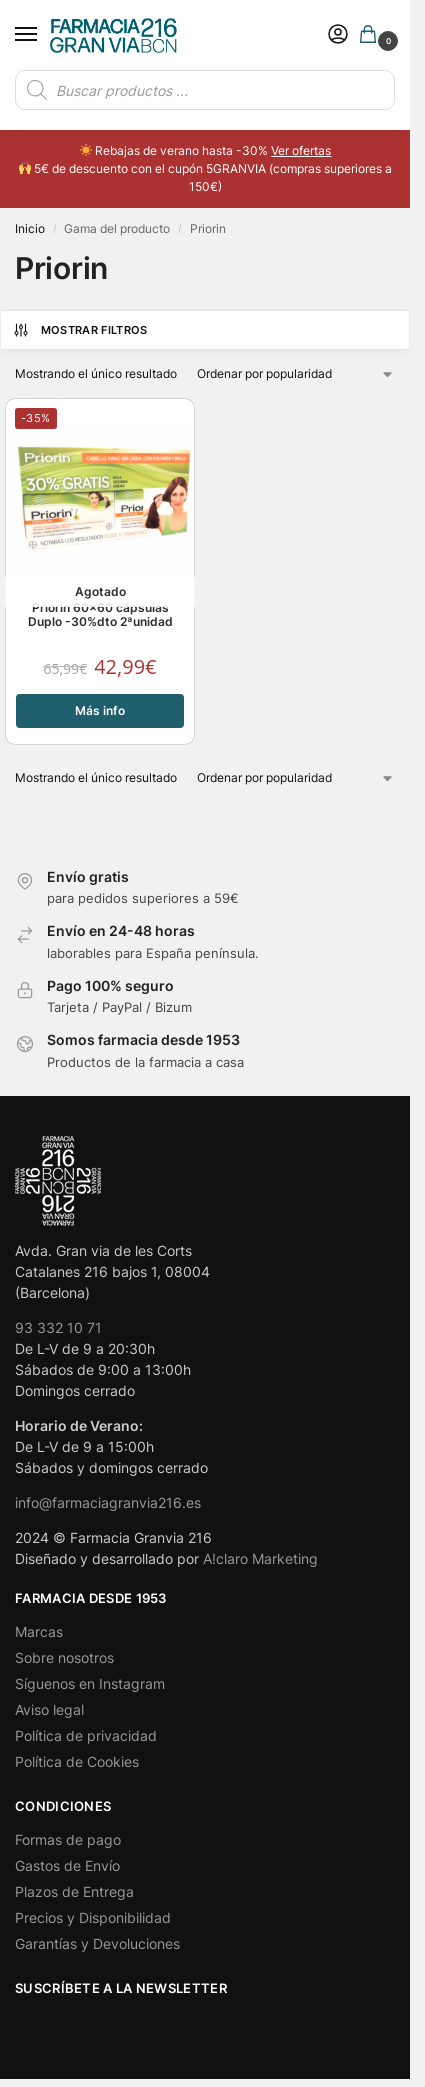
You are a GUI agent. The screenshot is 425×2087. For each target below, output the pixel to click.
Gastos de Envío (67, 1865)
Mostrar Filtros (80, 330)
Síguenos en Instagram (90, 1683)
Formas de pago (68, 1839)
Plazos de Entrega (74, 1891)
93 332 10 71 (58, 1327)
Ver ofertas (301, 150)
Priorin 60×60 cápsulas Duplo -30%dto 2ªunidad (100, 615)
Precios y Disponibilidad (93, 1917)
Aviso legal (49, 1709)
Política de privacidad (86, 1735)
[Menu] (45, 35)
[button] (372, 35)
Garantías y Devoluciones (97, 1943)
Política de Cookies (77, 1761)
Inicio (30, 228)
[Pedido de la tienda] (296, 374)
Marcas (39, 1631)
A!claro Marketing (260, 1558)
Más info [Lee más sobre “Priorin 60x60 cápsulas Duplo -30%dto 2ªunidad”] (100, 710)
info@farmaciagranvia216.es (108, 1502)
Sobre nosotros (64, 1657)
